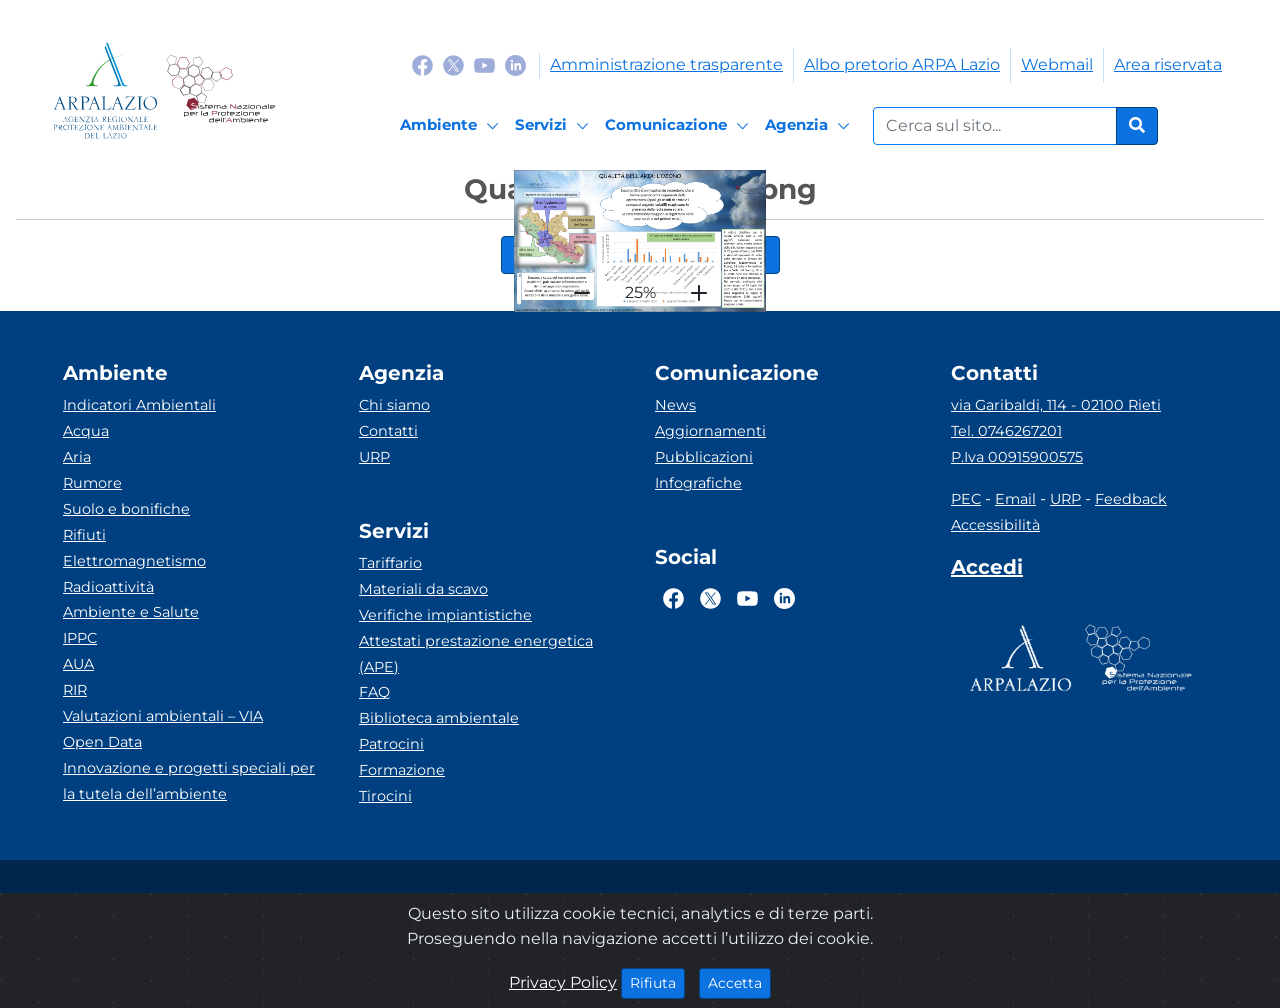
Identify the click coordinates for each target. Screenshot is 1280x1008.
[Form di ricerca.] (995, 126)
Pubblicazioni (704, 457)
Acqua (86, 431)
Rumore (92, 483)
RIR (75, 690)
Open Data (102, 742)
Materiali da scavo (423, 589)
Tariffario (390, 563)
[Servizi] (555, 126)
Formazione (402, 770)
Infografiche (698, 483)
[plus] (699, 293)
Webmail (1057, 64)
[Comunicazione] (680, 126)
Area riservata (1168, 64)
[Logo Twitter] (453, 64)
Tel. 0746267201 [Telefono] (1006, 431)
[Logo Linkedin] (515, 64)
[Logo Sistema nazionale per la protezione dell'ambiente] (220, 90)
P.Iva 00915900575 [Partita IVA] (1017, 457)
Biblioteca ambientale (439, 718)
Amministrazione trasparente (666, 64)
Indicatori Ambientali (139, 405)
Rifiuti (84, 535)
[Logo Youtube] (484, 64)
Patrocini (391, 744)
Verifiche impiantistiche (445, 615)
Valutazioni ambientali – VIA (163, 716)
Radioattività (108, 587)
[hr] (582, 293)
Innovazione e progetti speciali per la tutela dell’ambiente (189, 781)
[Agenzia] (810, 126)
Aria (77, 457)
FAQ (374, 692)
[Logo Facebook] (422, 64)
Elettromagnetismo (134, 561)
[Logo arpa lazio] (105, 90)
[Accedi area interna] (987, 571)
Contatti (388, 431)
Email (1015, 499)
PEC (966, 499)
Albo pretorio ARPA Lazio (902, 64)
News (675, 405)
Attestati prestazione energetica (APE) (476, 654)
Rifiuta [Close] (657, 982)
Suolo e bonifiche (126, 509)
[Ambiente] (452, 126)
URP (374, 457)
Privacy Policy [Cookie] (563, 982)
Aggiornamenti (710, 431)
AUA (78, 664)
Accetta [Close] (739, 982)
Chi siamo (394, 405)
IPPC (80, 638)
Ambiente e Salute (131, 612)
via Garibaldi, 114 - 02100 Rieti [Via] (1056, 405)
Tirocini (385, 796)
